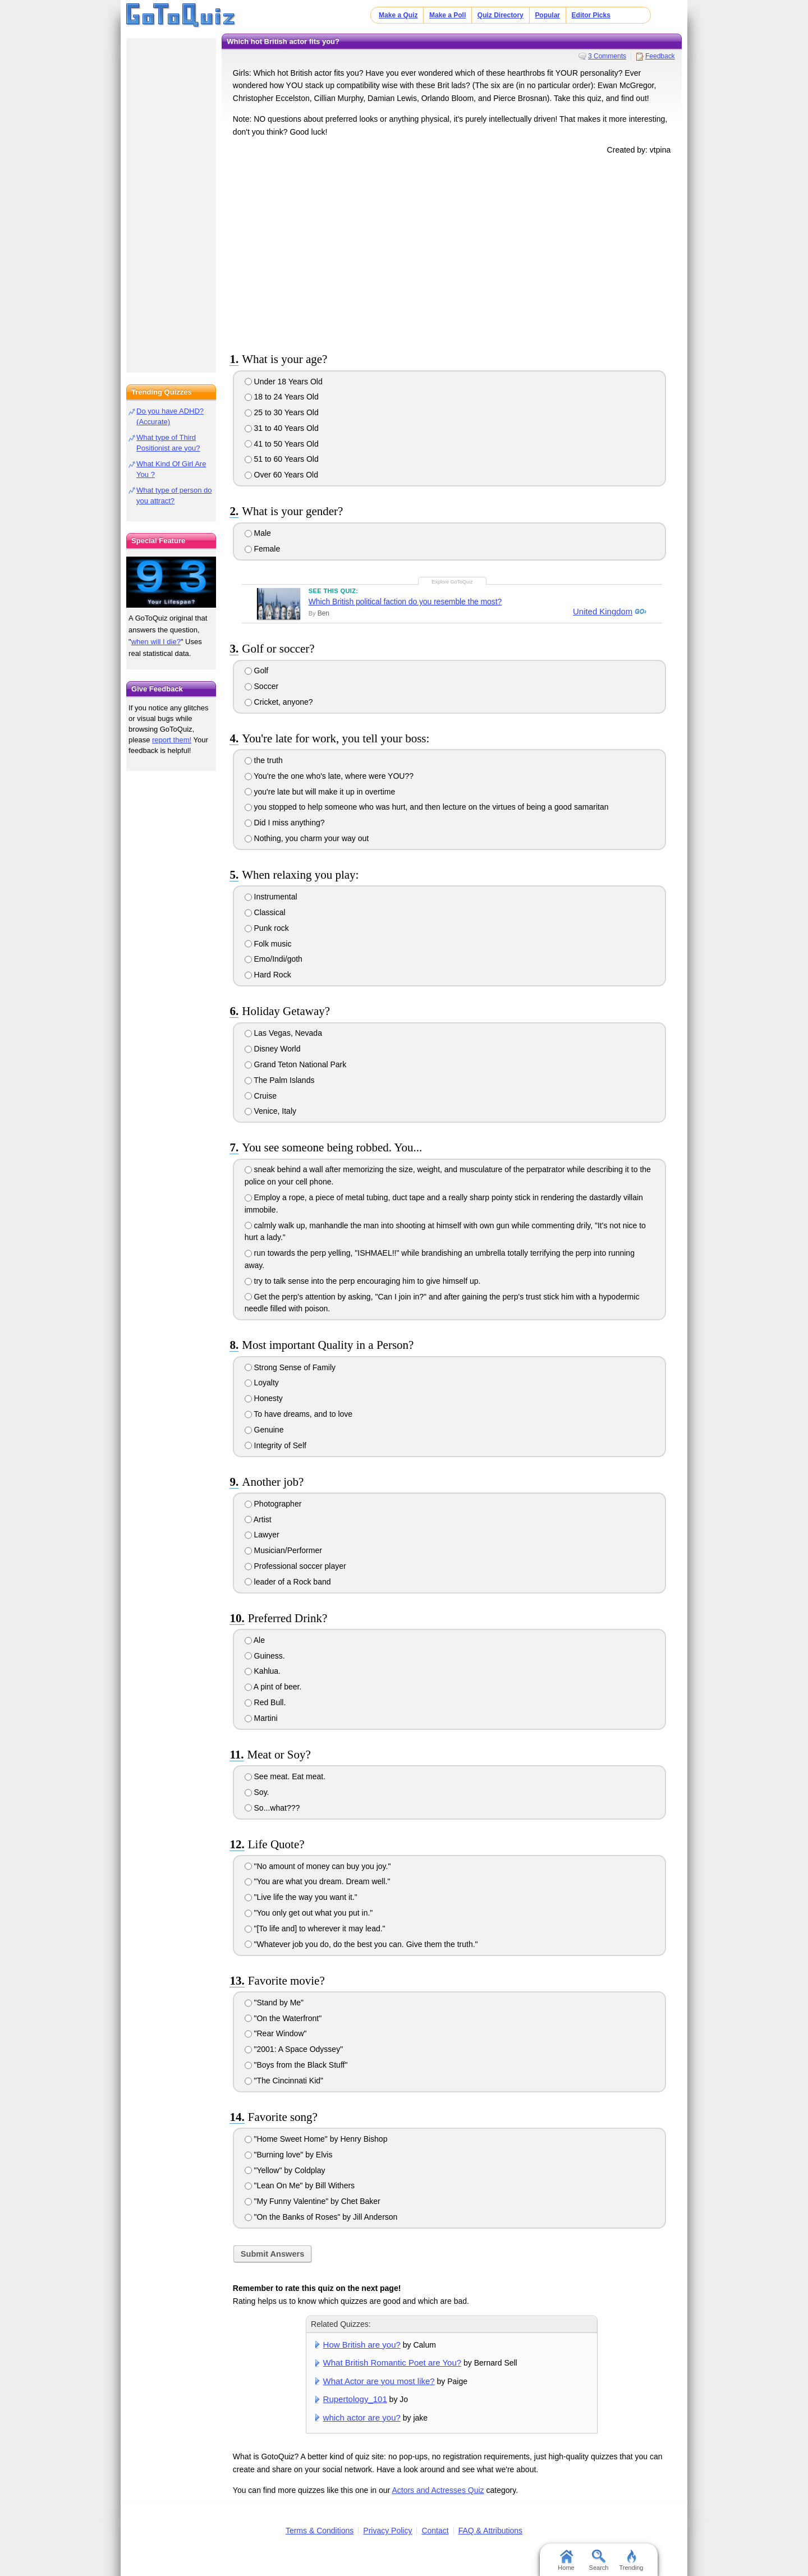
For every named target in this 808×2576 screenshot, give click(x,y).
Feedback (660, 56)
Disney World (273, 1048)
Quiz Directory (501, 15)
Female (263, 548)
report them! (171, 740)
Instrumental (271, 896)
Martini (261, 1718)
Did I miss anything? (285, 822)
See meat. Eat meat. (285, 1776)
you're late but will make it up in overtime (320, 791)
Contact (434, 2530)
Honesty (264, 1398)
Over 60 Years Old (281, 474)
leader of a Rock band (288, 1581)
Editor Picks (591, 15)
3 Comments (607, 56)
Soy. (257, 1792)
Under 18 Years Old (284, 381)
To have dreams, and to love (299, 1413)
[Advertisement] (451, 251)
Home (566, 2560)
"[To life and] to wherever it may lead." (315, 1928)
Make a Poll (447, 15)
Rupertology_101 (355, 2399)
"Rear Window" (276, 2033)
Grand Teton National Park (296, 1064)
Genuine (264, 1429)
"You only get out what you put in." (309, 1912)
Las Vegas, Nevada (283, 1032)
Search (599, 2560)
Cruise (261, 1095)
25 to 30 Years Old (282, 412)
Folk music (268, 943)
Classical (265, 912)
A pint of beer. (273, 1686)
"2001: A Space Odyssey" (294, 2049)
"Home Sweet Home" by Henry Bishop (316, 2138)
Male (258, 533)
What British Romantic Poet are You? (392, 2362)
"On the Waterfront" (283, 2018)
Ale (255, 1640)
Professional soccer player (295, 1566)
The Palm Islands (280, 1080)
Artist (258, 1519)
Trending (631, 2560)
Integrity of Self (275, 1445)
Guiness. (265, 1655)
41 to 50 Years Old (282, 443)
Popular (547, 15)
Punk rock (267, 928)
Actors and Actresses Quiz (438, 2490)
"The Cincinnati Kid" (284, 2080)
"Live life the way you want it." (301, 1897)
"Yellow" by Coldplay (285, 2170)
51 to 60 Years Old (282, 458)
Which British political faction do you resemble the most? (405, 601)
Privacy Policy (387, 2530)
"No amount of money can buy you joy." (318, 1866)
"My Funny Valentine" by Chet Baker (312, 2201)
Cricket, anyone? (279, 701)
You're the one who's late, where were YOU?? (329, 776)
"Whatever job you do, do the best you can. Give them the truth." (361, 1944)
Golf (257, 670)
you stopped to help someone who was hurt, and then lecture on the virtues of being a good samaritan (427, 806)
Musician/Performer (283, 1550)
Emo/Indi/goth (273, 958)
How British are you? (362, 2344)
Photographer (273, 1503)
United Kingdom (601, 612)
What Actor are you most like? (379, 2381)
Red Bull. (265, 1702)
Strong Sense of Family (290, 1367)
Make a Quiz (398, 15)
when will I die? (156, 641)
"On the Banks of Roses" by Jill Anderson (321, 2216)
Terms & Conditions (320, 2530)
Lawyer (262, 1534)
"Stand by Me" (274, 2002)
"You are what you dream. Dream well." (318, 1881)
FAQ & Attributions (490, 2530)
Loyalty (262, 1382)
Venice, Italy (270, 1110)
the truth (264, 760)
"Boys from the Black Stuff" (296, 2064)
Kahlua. (263, 1670)
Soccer (261, 686)
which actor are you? (362, 2417)
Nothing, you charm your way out (307, 838)
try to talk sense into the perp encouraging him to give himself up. (363, 1280)
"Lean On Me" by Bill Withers (300, 2185)
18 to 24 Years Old (282, 396)
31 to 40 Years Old (282, 428)
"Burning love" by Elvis (289, 2154)
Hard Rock (268, 974)
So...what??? (272, 1807)
